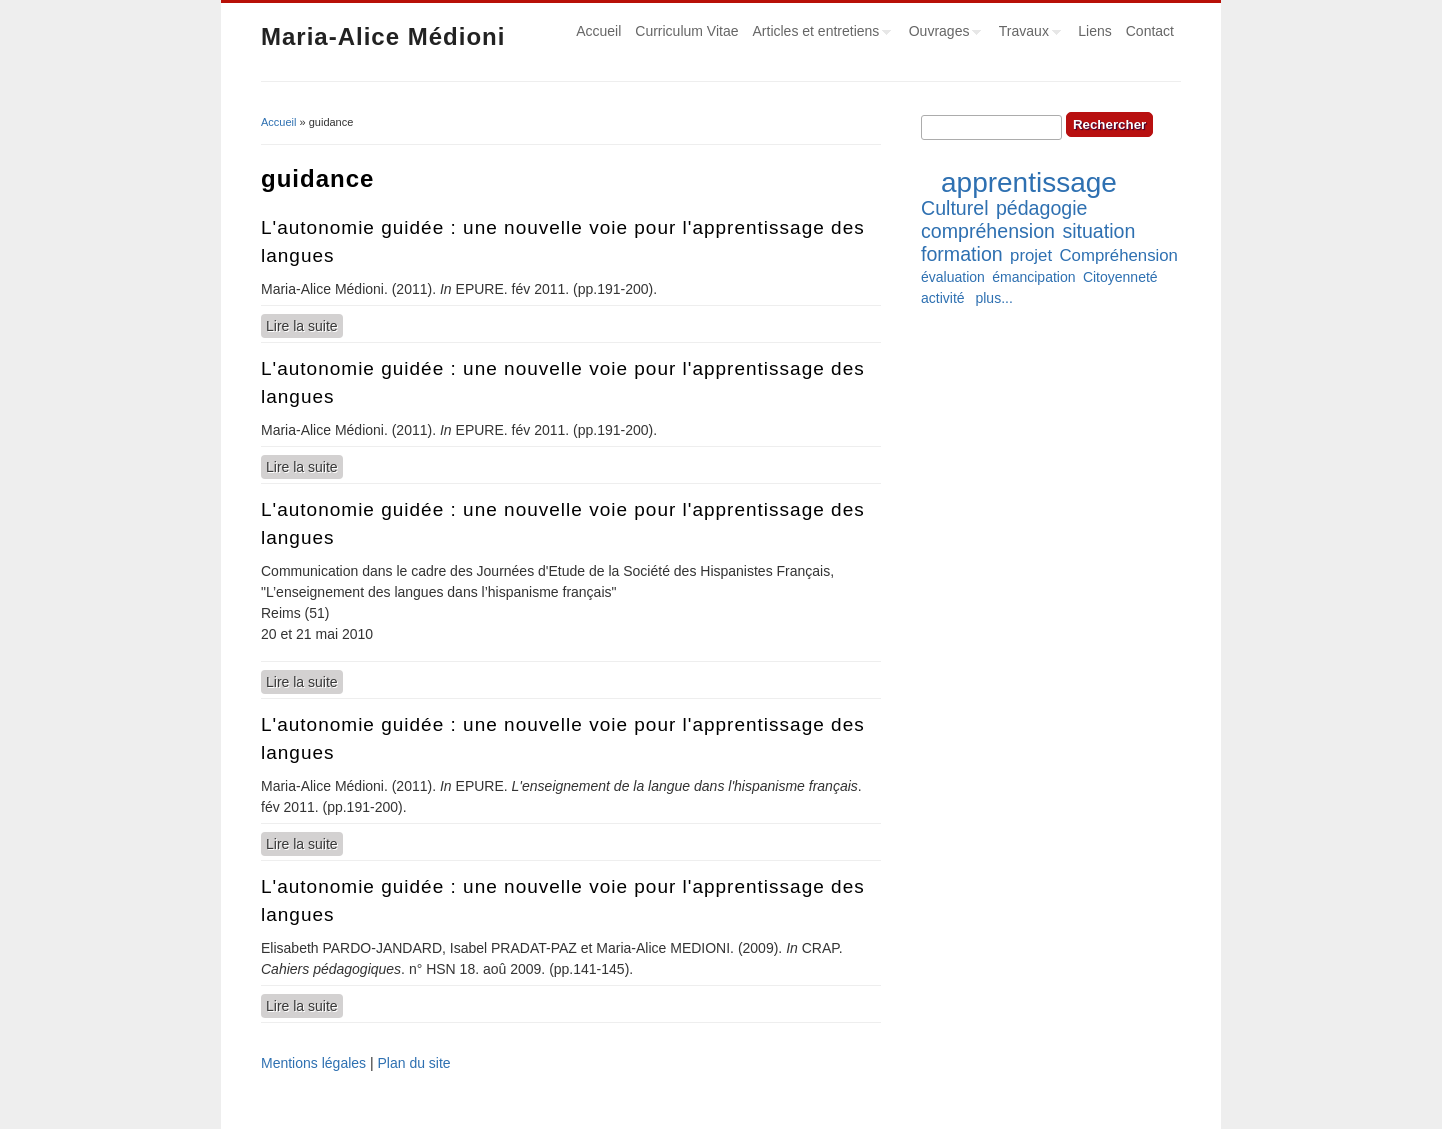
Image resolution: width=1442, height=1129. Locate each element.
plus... (993, 298)
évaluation (953, 277)
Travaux (1026, 34)
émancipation (1033, 277)
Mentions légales (313, 1063)
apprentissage (1029, 182)
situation (1098, 231)
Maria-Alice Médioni (383, 36)
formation (962, 254)
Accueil (598, 31)
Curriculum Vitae (686, 31)
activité (943, 298)
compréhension (988, 231)
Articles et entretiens (819, 34)
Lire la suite (304, 325)
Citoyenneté (1120, 277)
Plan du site (413, 1063)
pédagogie (1042, 208)
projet (1031, 255)
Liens (1094, 31)
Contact (1150, 31)
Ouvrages (942, 34)
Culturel (955, 208)
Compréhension (1118, 255)
